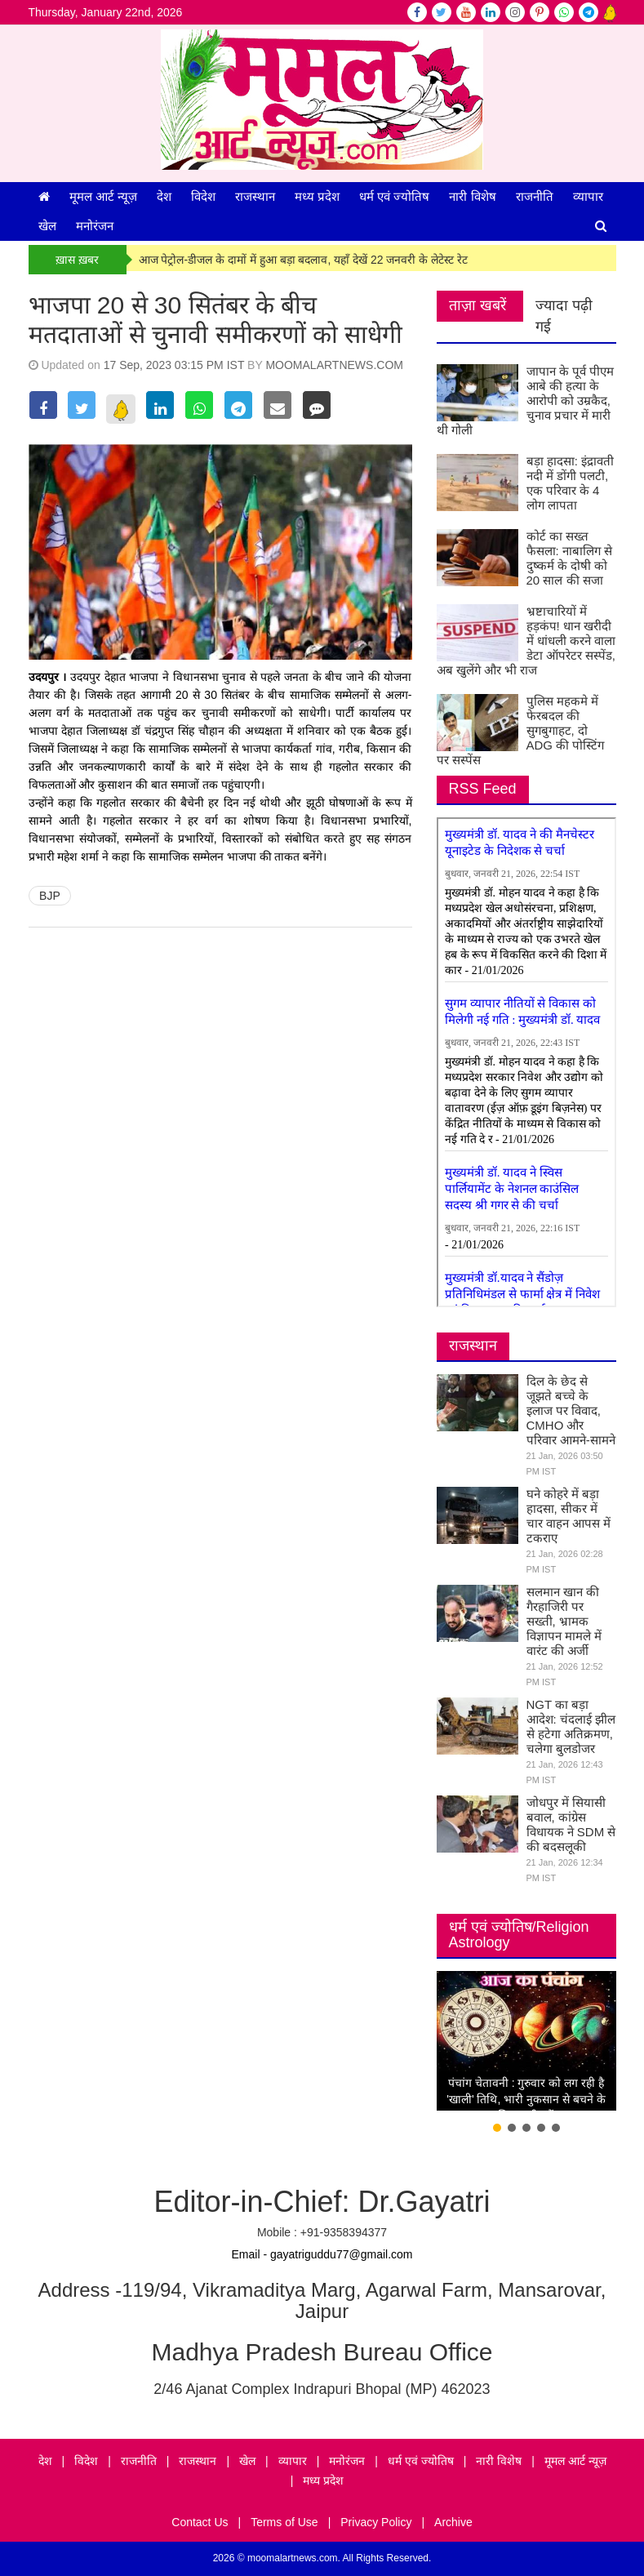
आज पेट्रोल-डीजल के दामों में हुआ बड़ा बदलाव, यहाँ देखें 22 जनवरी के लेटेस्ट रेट (304, 259)
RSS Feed (483, 789)
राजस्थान (255, 196)
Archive (453, 2522)
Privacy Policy (375, 2522)
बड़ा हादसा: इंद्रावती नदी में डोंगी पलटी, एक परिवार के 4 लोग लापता (570, 483)
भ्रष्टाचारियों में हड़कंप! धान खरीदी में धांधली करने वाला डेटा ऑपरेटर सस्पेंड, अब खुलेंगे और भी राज (526, 640)
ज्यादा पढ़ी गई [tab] (564, 316)
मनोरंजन (94, 226)
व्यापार (588, 196)
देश (164, 196)
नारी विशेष (472, 196)
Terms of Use (284, 2522)
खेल (47, 226)
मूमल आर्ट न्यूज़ (103, 196)
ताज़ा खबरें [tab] (477, 305)
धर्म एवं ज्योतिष (394, 196)
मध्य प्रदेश (317, 196)
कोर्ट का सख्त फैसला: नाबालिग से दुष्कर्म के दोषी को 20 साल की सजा (569, 558)
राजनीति (534, 196)
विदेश (203, 196)
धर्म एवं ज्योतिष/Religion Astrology (519, 1935)
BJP (49, 895)
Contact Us (199, 2522)
